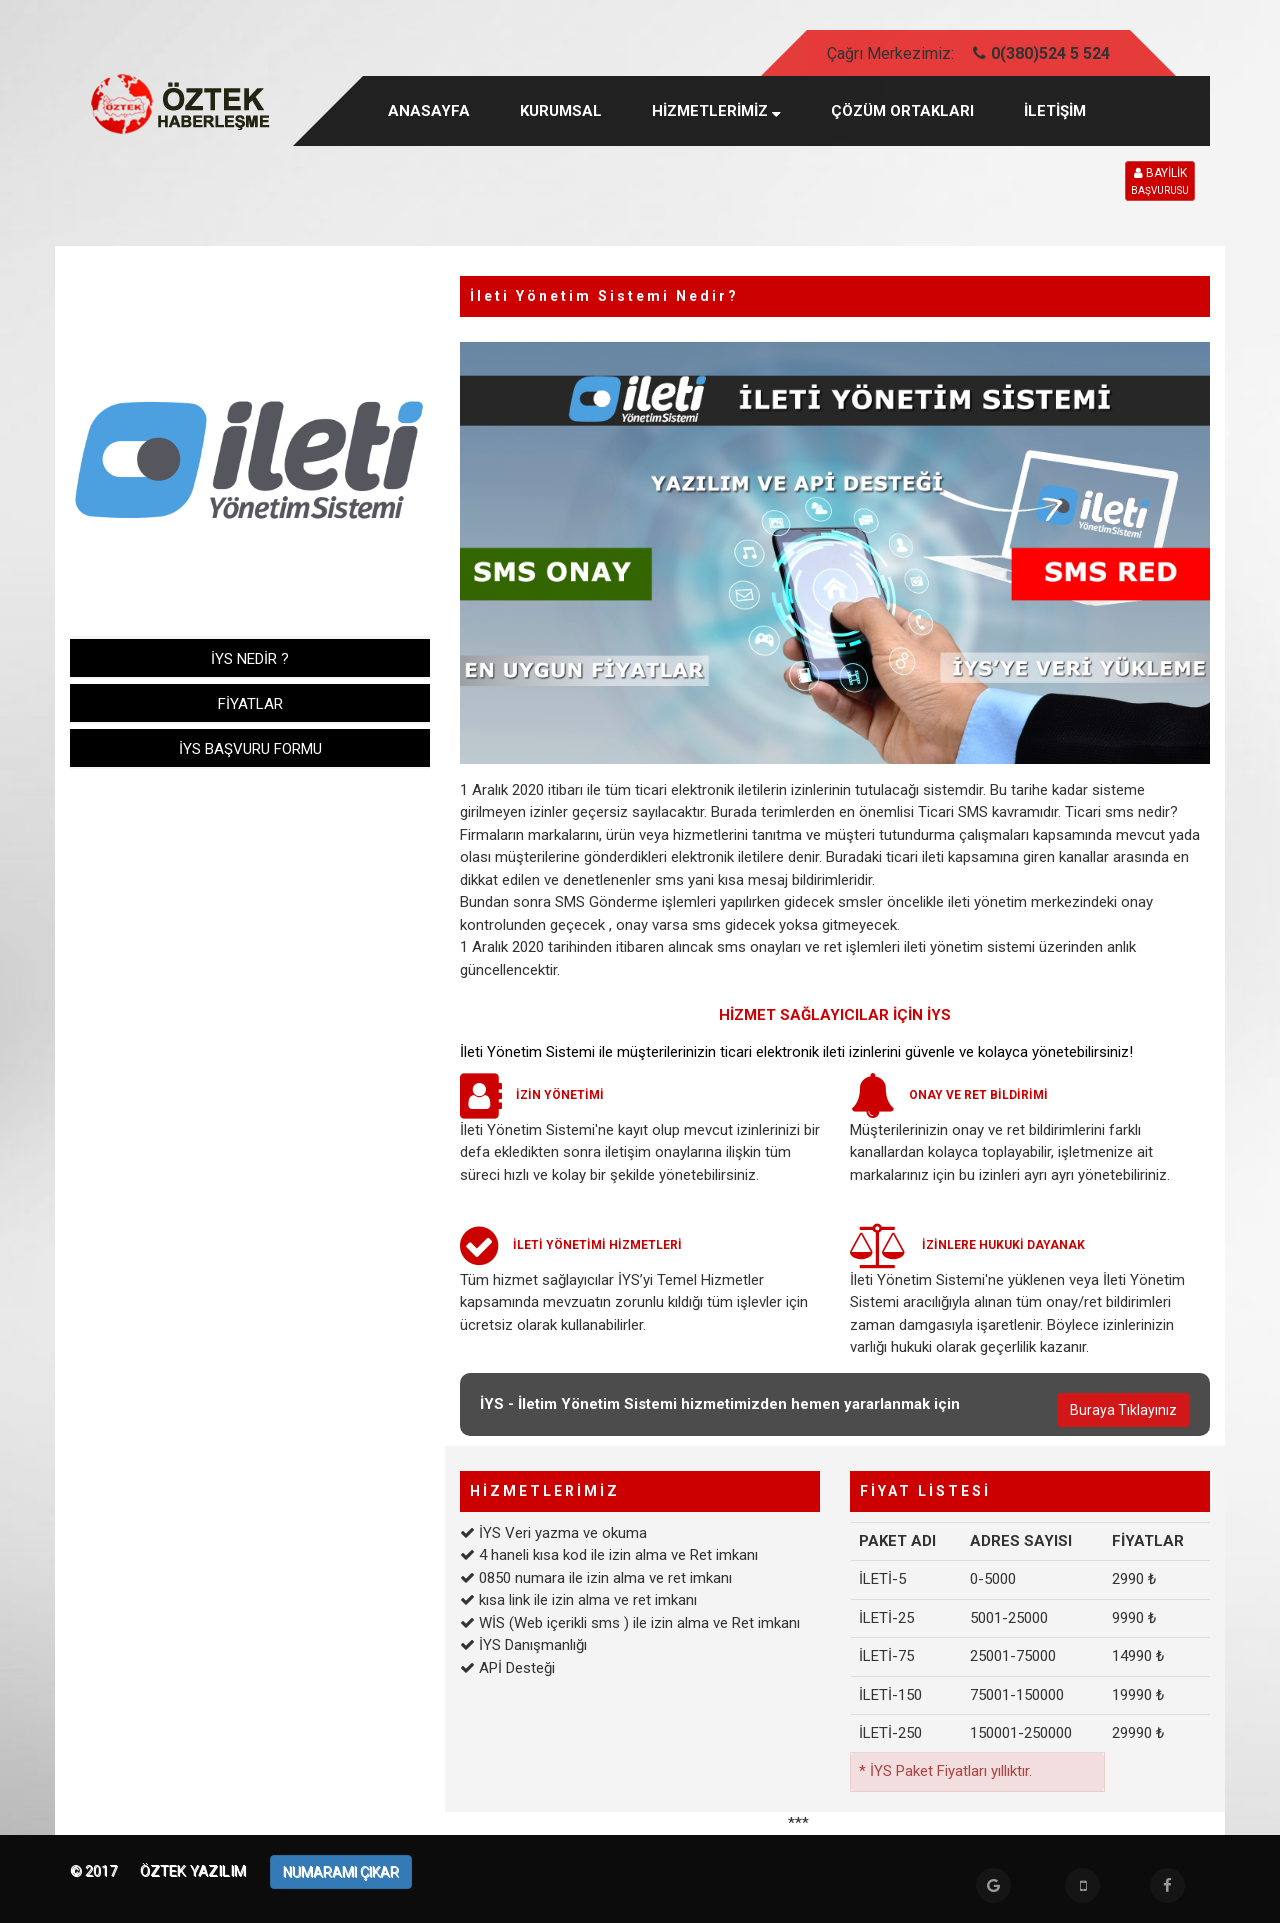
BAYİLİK (1160, 182)
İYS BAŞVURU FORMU (250, 749)
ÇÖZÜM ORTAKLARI (902, 111)
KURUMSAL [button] (561, 111)
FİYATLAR (250, 704)
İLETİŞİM (1055, 111)
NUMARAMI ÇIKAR (341, 1872)
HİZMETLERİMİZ (716, 111)
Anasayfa (429, 111)
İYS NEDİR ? (250, 659)
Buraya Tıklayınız (1123, 1410)
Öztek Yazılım (195, 1871)
